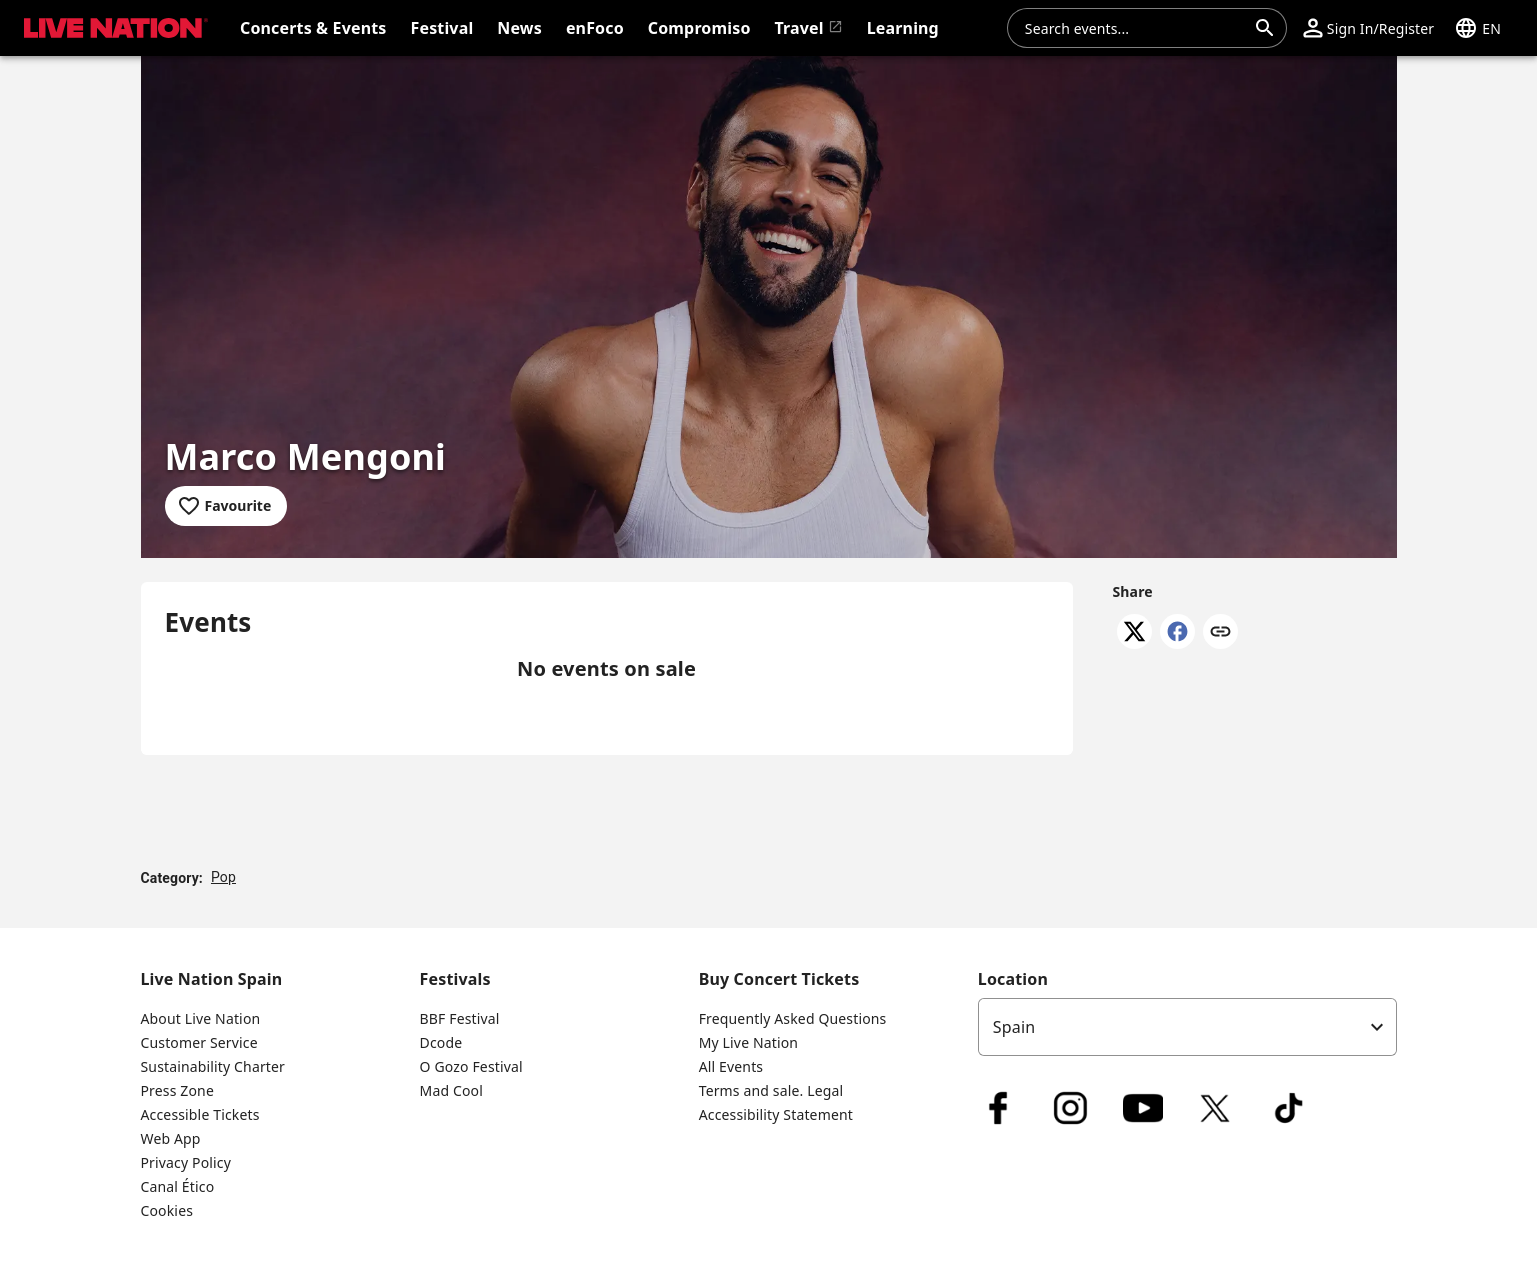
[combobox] (1135, 28)
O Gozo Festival (471, 1066)
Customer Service (199, 1042)
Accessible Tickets (200, 1114)
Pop (223, 877)
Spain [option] (1014, 1027)
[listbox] (1187, 1027)
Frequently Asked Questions (793, 1018)
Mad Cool (451, 1090)
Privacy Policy (186, 1162)
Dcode (441, 1042)
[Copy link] (1220, 633)
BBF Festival (460, 1018)
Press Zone (177, 1090)
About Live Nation (201, 1018)
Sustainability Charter (213, 1066)
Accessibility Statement (776, 1114)
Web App (171, 1138)
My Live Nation (748, 1042)
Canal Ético (178, 1186)
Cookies (167, 1210)
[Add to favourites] (226, 506)
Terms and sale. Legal (771, 1090)
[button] (112, 28)
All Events (731, 1066)
